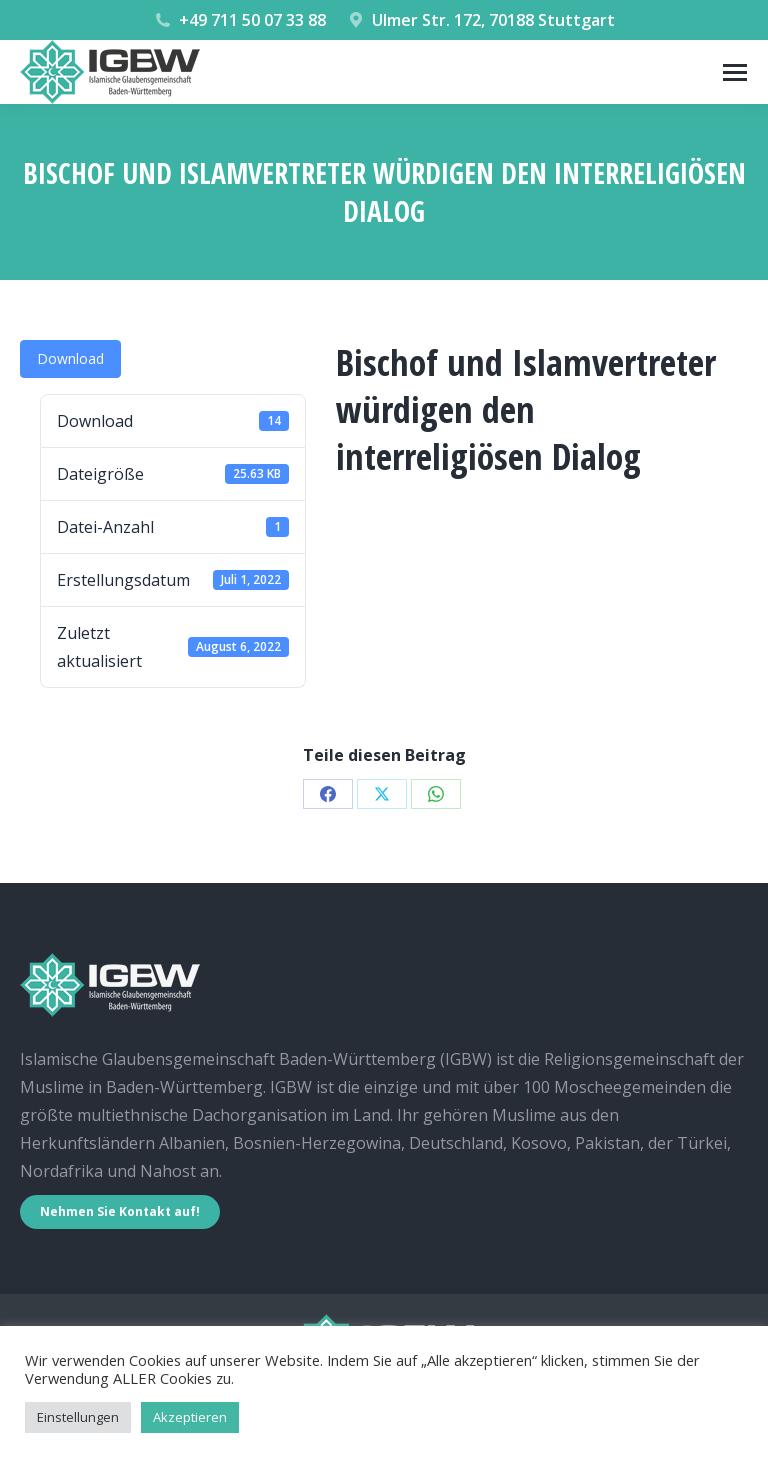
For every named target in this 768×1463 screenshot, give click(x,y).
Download (70, 358)
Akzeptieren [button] (190, 1417)
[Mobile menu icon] (735, 72)
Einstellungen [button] (78, 1417)
